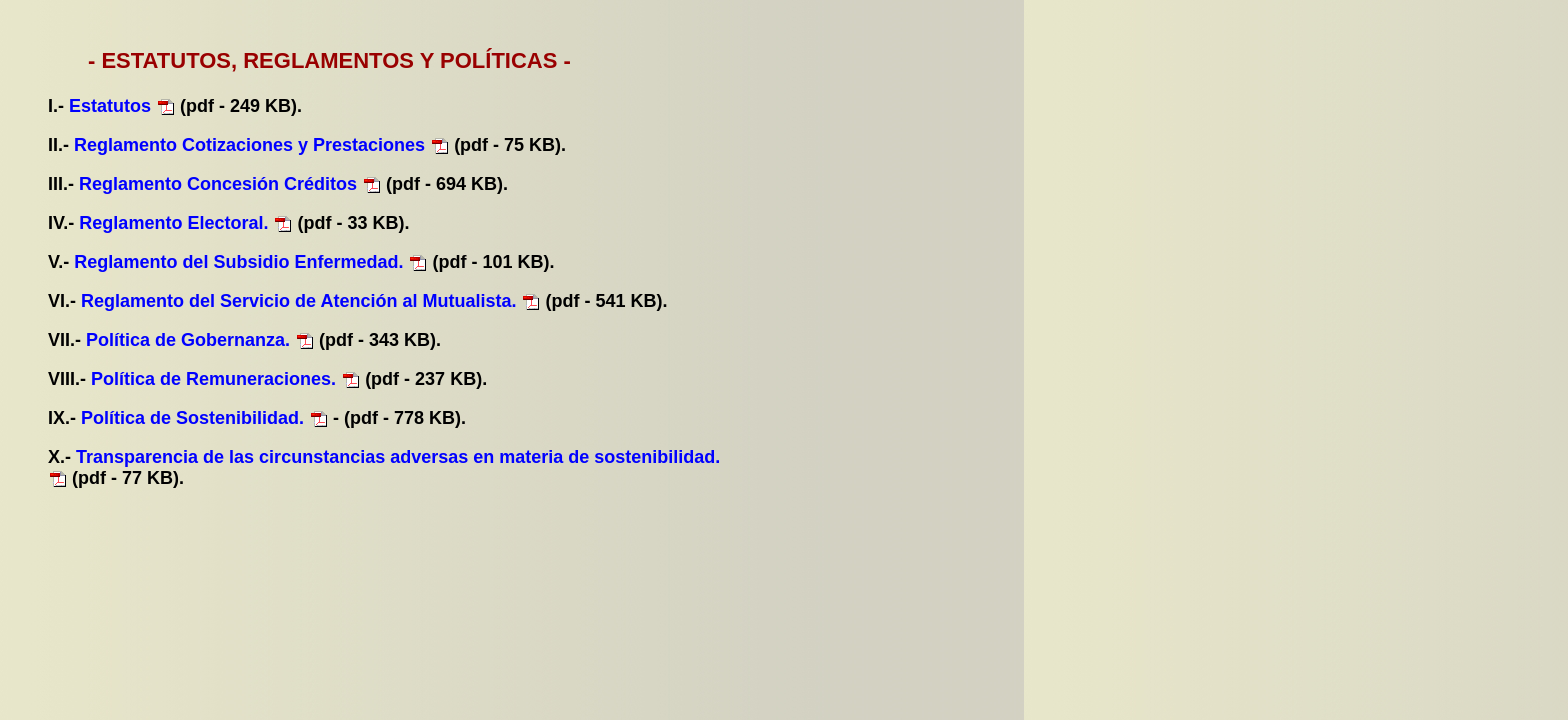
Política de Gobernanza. (188, 340)
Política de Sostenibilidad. (192, 418)
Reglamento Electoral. (173, 223)
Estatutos (112, 106)
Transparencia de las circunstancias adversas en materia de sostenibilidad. (398, 457)
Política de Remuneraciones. (213, 379)
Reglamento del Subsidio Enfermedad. (238, 262)
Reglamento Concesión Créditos (220, 184)
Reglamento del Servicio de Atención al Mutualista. (298, 301)
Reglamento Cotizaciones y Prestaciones (252, 145)
